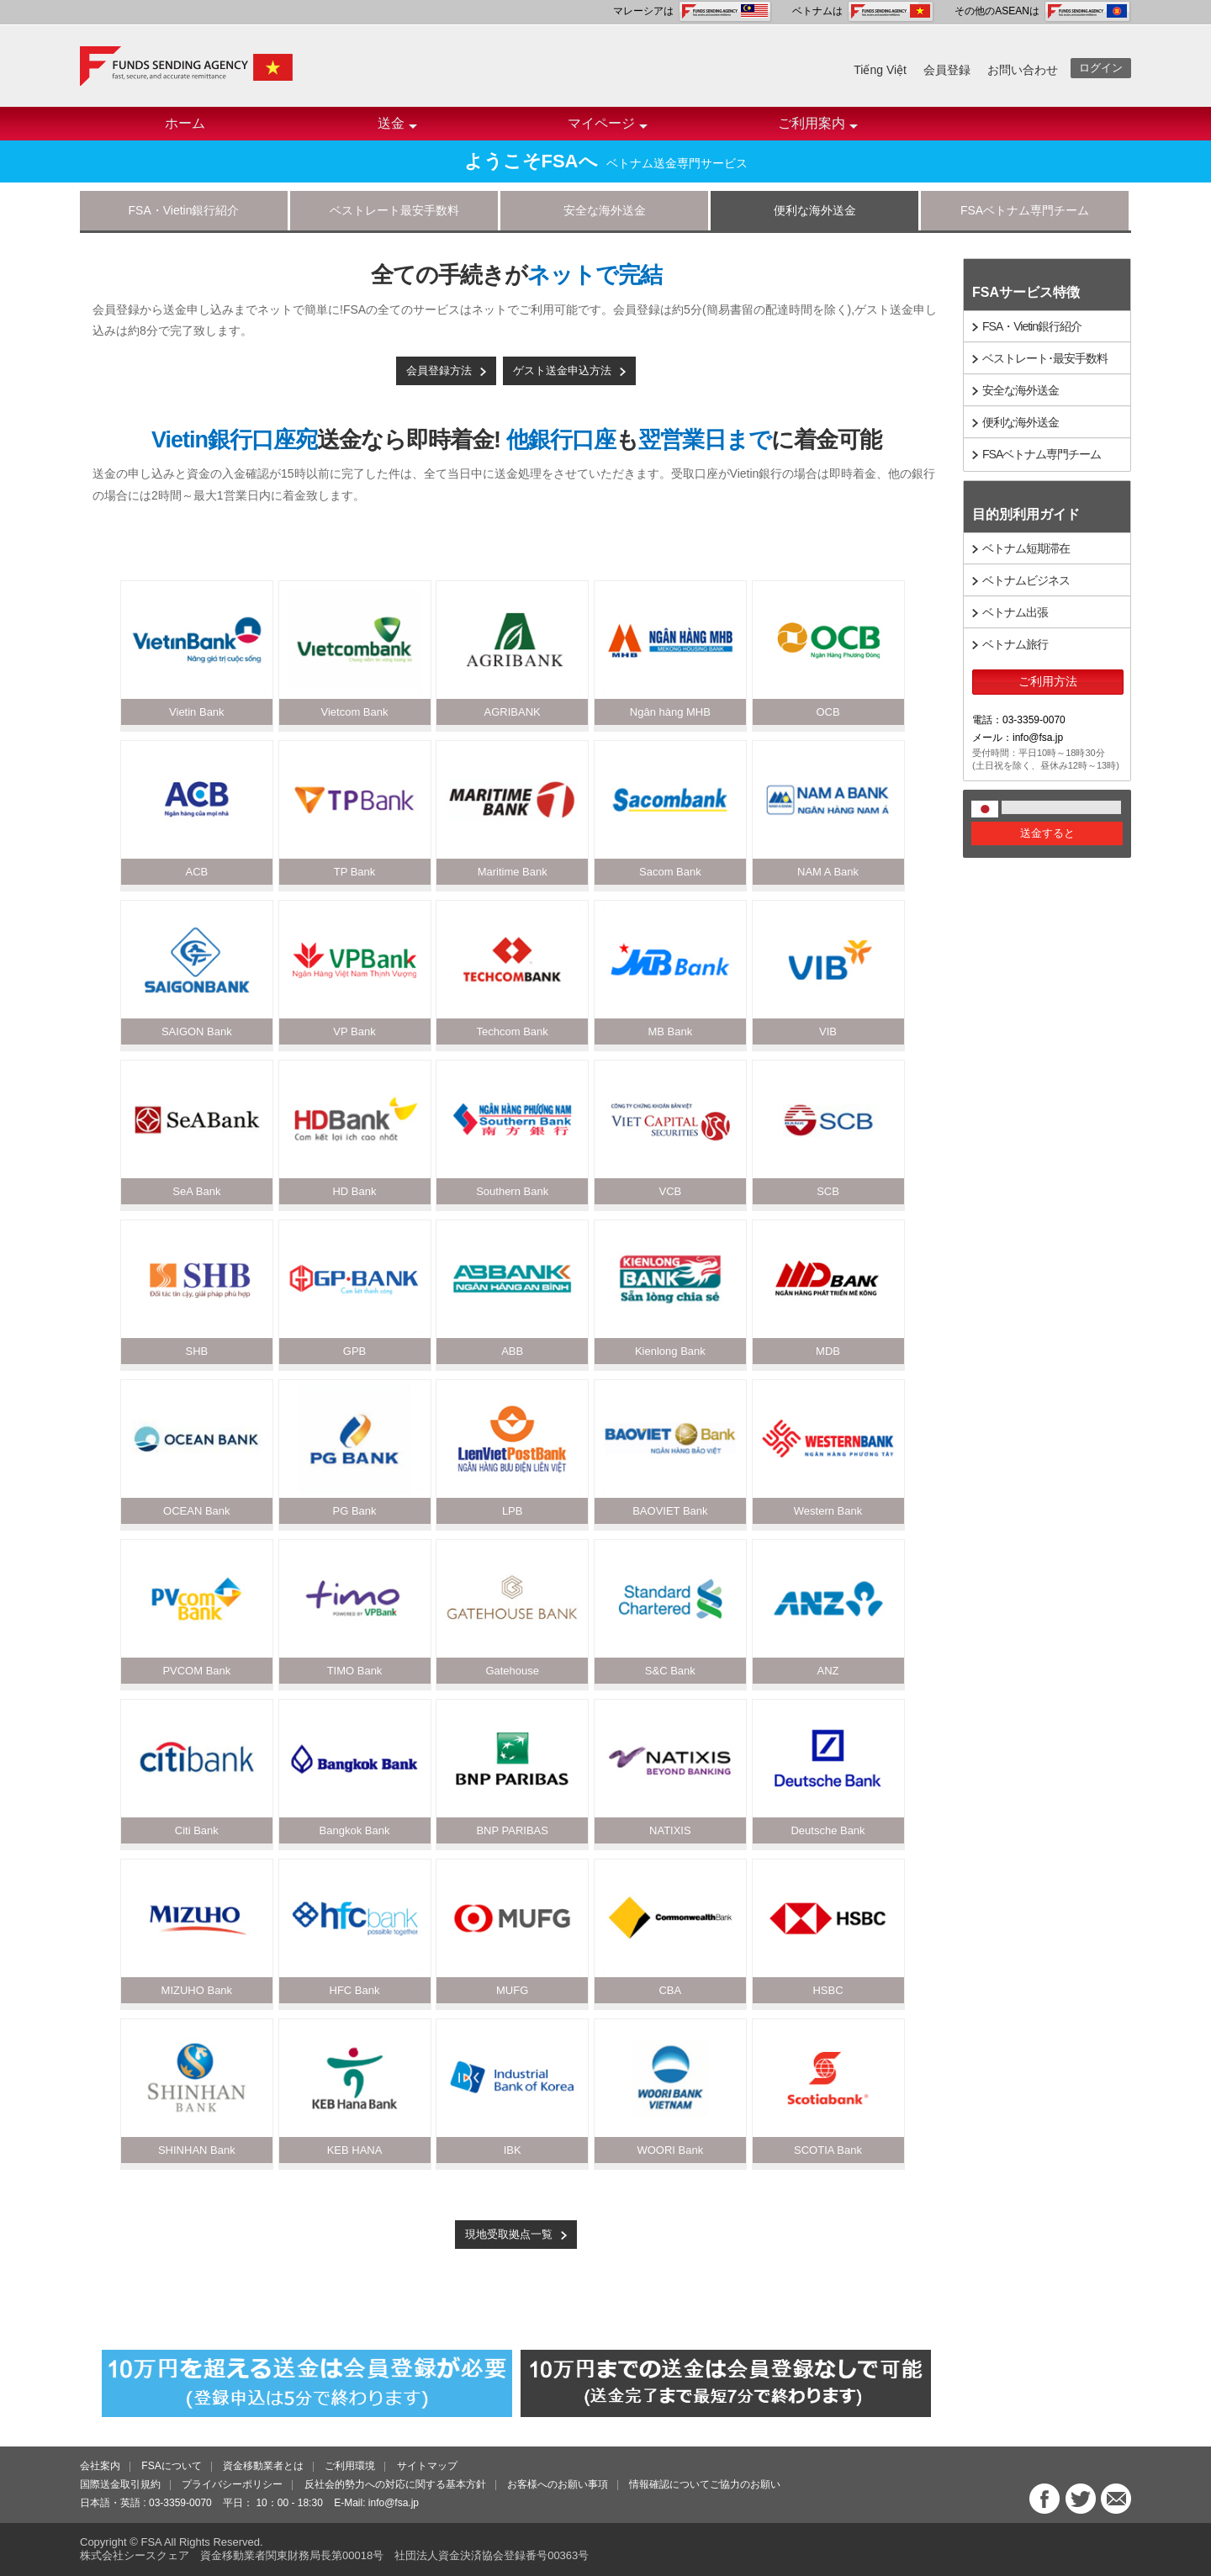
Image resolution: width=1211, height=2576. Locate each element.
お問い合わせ (1022, 70)
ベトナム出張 (1015, 612)
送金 (397, 128)
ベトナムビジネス (1026, 580)
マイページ (608, 128)
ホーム (185, 123)
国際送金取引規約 (120, 2484)
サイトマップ (427, 2466)
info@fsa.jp (393, 2503)
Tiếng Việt (880, 70)
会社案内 (100, 2466)
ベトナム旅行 (1015, 644)
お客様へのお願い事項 (557, 2484)
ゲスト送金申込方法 (562, 370)
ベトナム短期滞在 (1026, 548)
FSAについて (171, 2466)
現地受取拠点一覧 (509, 2234)
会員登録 (946, 70)
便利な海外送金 (815, 210)
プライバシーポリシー (232, 2484)
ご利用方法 (1047, 681)
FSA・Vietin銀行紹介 (184, 210)
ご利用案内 (818, 128)
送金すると (1047, 833)
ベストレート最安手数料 (394, 210)
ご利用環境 (350, 2466)
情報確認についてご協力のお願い (704, 2484)
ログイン (1101, 67)
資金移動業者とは (263, 2466)
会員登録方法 (439, 370)
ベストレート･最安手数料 (1045, 358)
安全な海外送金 (604, 210)
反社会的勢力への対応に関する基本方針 (395, 2484)
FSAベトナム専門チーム (1024, 210)
